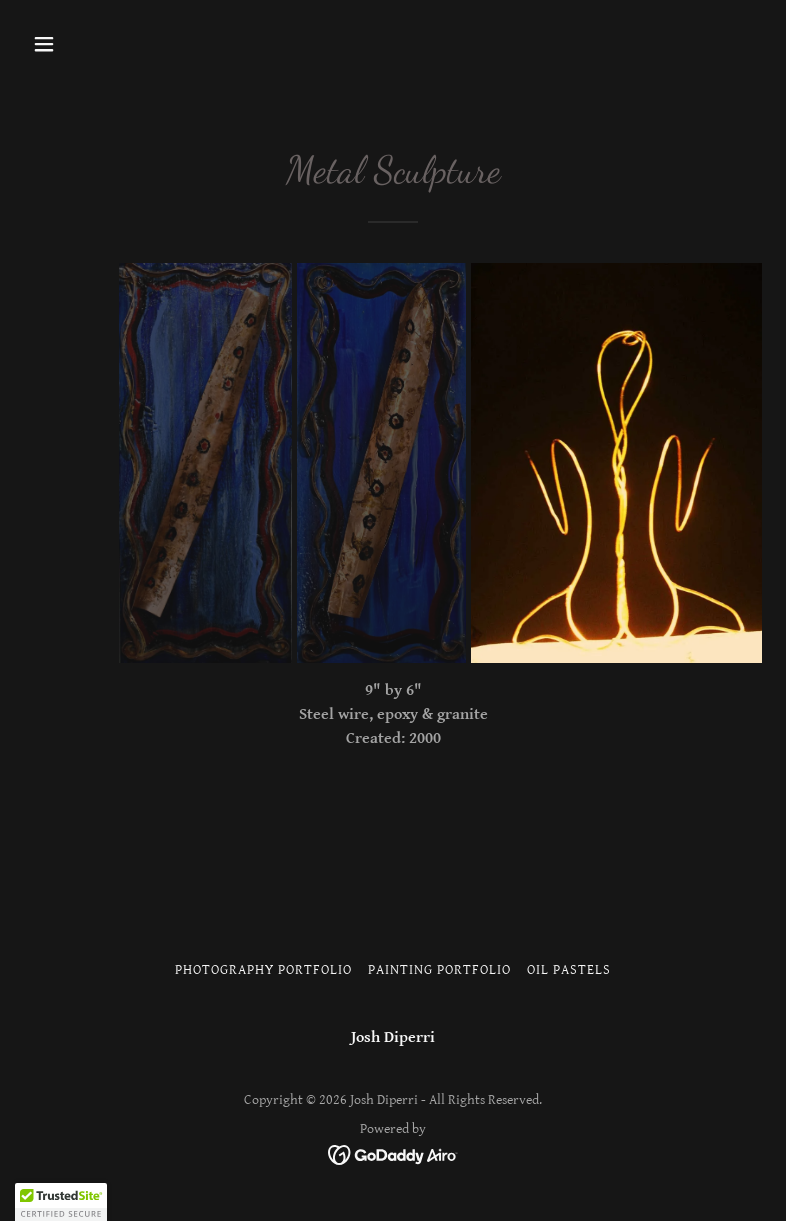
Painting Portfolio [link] (439, 970)
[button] (108, 44)
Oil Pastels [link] (569, 970)
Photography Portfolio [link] (263, 970)
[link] (393, 1153)
